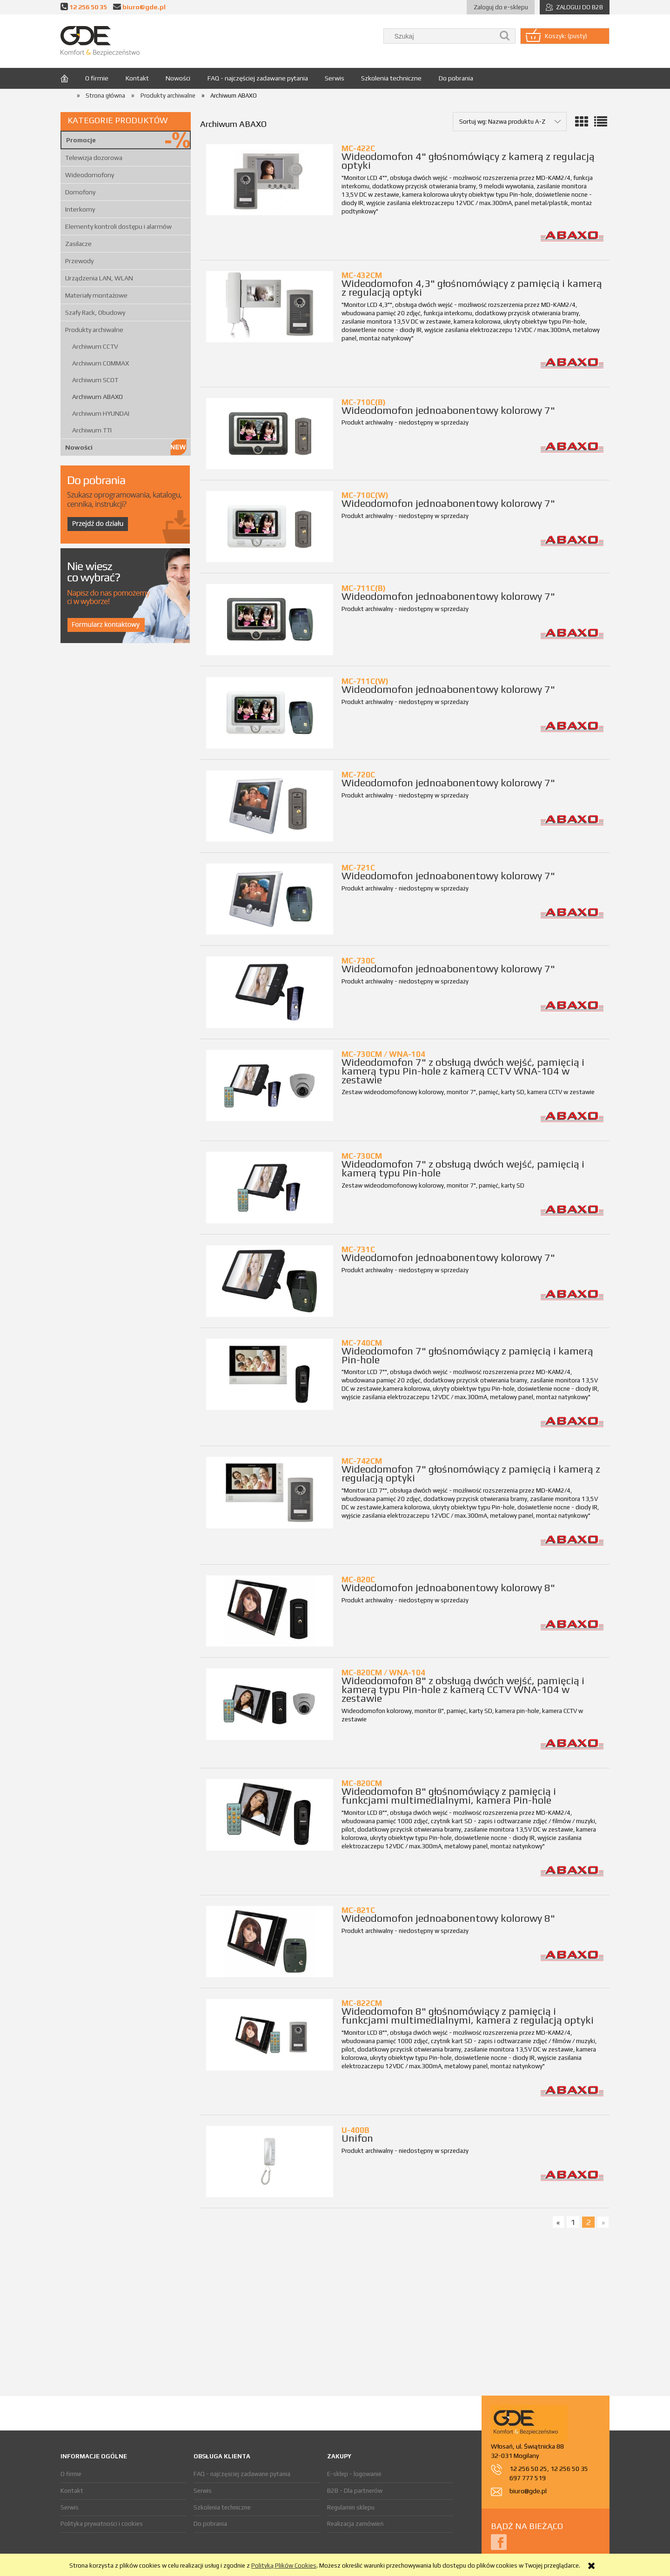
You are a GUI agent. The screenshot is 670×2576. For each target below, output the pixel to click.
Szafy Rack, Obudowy (95, 312)
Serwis (69, 2507)
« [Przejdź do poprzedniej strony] (558, 2222)
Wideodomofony (89, 175)
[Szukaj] (505, 36)
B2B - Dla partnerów (354, 2490)
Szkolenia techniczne (222, 2507)
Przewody (79, 261)
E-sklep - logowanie (354, 2473)
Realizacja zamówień (355, 2523)
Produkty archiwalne (94, 329)
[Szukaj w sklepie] (441, 36)
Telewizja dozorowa (93, 157)
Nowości (79, 447)
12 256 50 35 (88, 7)
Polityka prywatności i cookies (101, 2523)
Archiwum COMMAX (100, 363)
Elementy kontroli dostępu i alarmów (118, 226)
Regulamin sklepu (351, 2507)
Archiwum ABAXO (97, 396)
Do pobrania (210, 2523)
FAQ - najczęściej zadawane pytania (242, 2473)
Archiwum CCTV (95, 346)
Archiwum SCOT (95, 380)
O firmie (70, 2473)
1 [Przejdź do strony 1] (572, 2222)
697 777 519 (527, 2478)
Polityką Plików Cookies (283, 2565)
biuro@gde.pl (144, 7)
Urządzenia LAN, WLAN (99, 278)
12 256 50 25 (528, 2468)
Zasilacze (78, 243)
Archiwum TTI (92, 430)
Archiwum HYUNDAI (100, 413)
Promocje (81, 140)
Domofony (80, 192)
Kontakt (71, 2490)
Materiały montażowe (96, 295)
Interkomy (80, 209)
